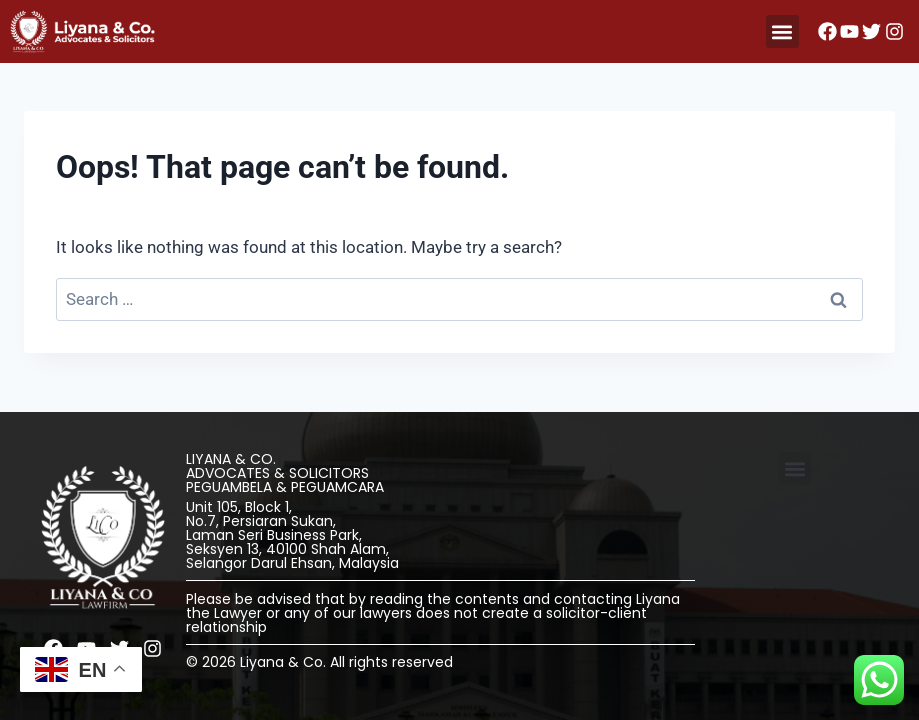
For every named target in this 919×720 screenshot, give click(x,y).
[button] (782, 31)
